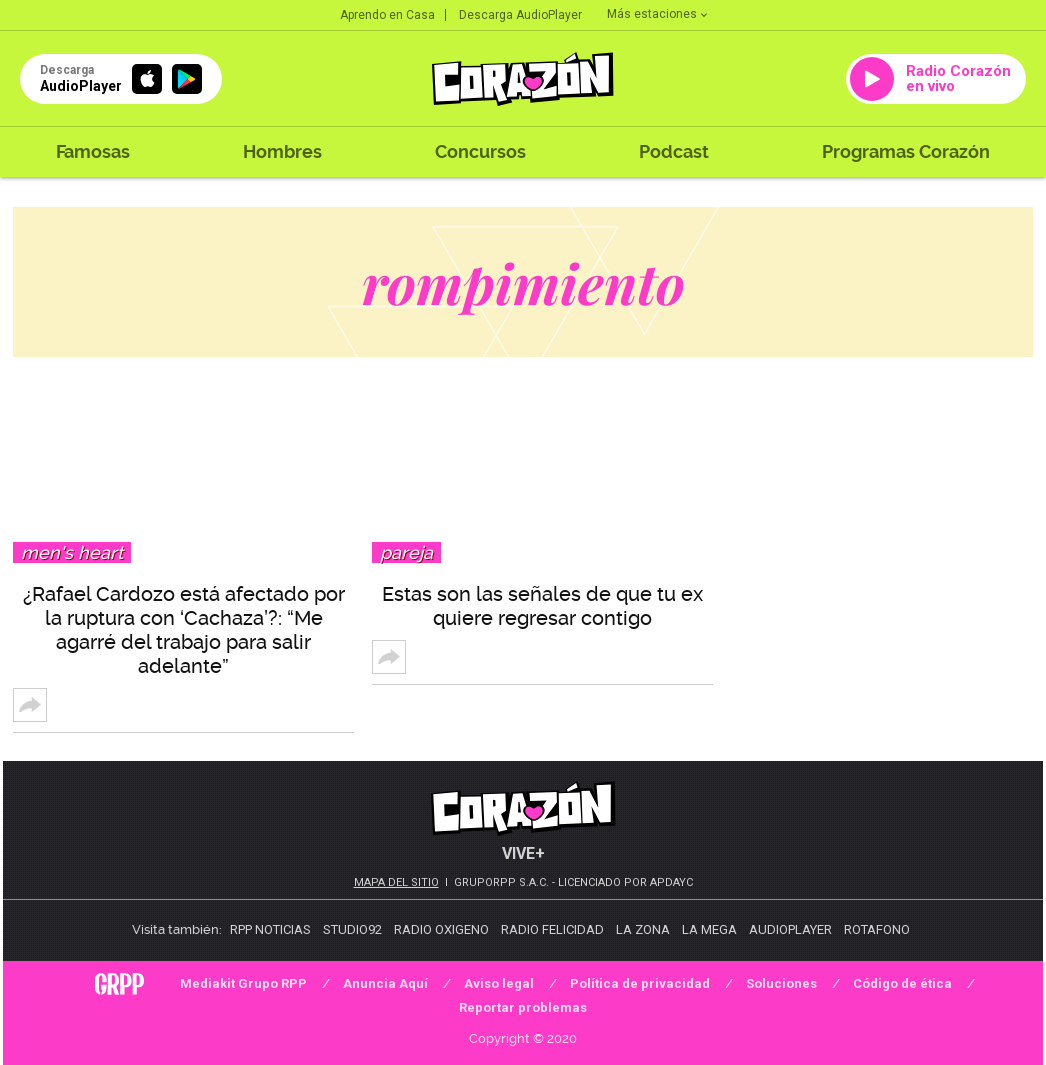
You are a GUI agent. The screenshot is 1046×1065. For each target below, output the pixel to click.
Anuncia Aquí (385, 983)
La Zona (643, 929)
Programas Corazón (906, 151)
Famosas (93, 151)
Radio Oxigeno (441, 929)
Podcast (674, 151)
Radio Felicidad (552, 929)
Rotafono (877, 929)
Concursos (480, 151)
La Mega (709, 929)
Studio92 (352, 929)
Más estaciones (657, 14)
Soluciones (781, 983)
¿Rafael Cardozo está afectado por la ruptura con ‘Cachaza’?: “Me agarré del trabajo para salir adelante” (184, 630)
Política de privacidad (640, 983)
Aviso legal (499, 983)
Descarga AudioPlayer (520, 15)
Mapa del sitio (396, 882)
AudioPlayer (790, 929)
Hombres (282, 151)
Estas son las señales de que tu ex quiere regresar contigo (542, 606)
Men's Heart (72, 552)
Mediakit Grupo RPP (243, 983)
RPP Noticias (270, 929)
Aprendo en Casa (387, 15)
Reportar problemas (523, 1007)
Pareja (406, 552)
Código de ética (902, 983)
